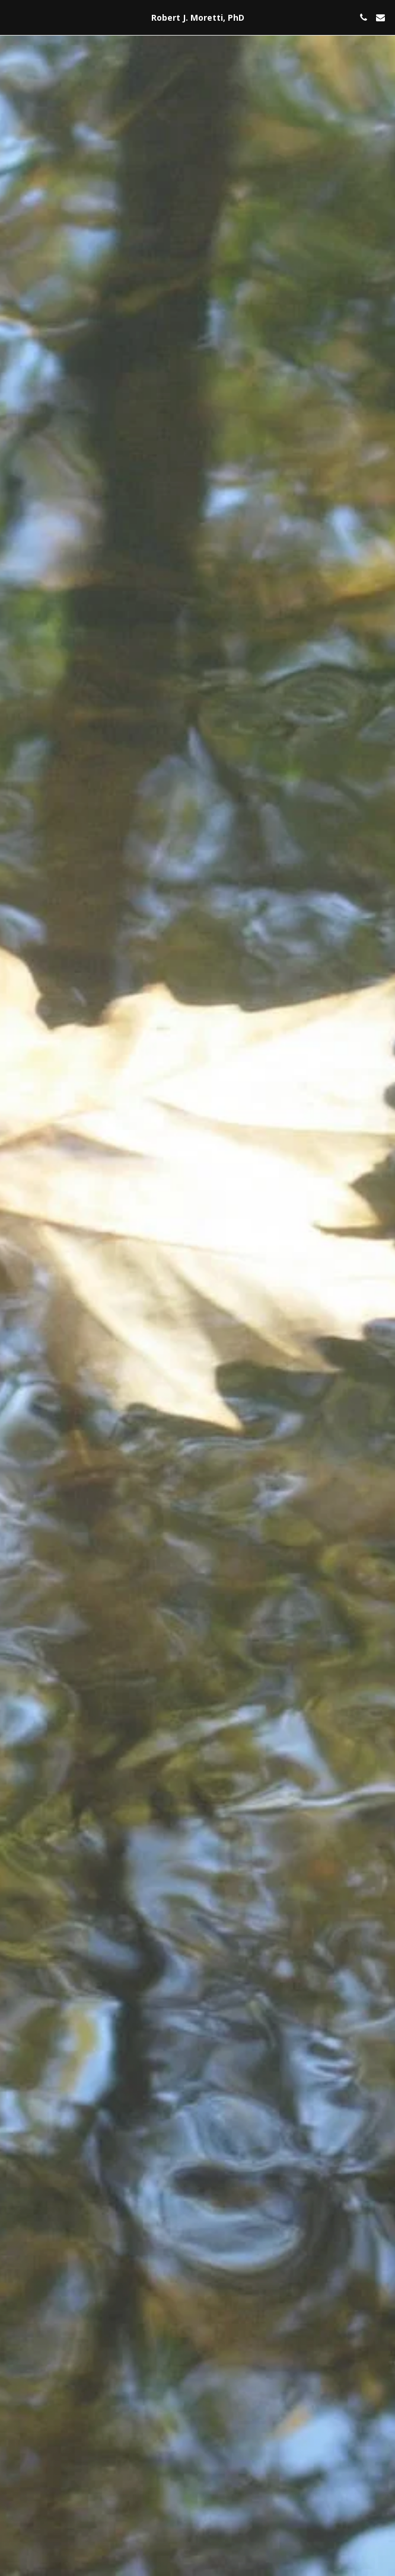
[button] (13, 17)
